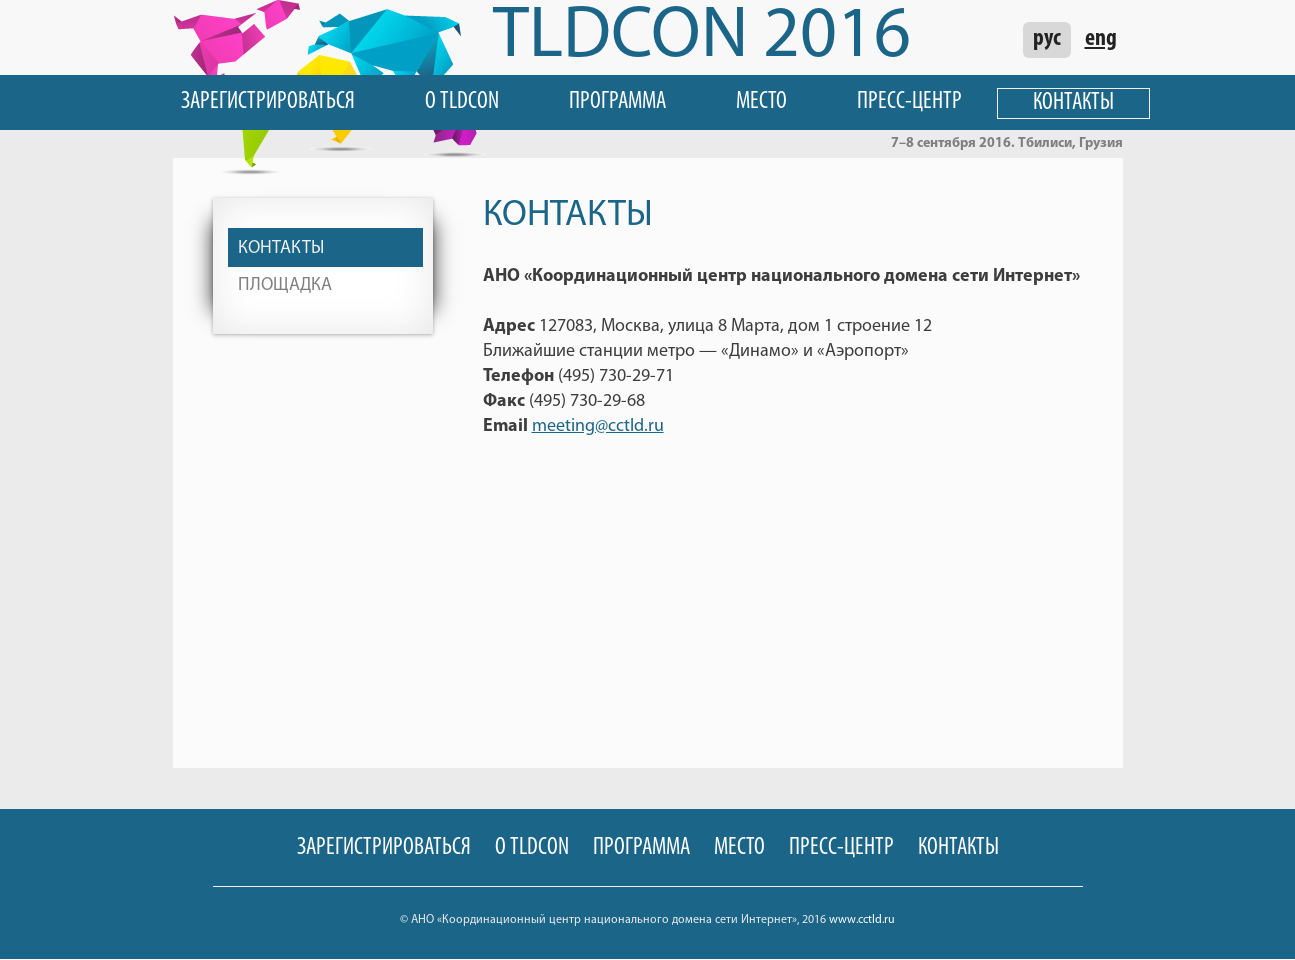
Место (761, 102)
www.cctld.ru (862, 920)
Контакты (1073, 103)
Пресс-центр (909, 102)
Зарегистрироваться (268, 102)
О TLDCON (462, 102)
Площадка (285, 285)
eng (1101, 39)
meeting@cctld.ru (598, 426)
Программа (617, 102)
